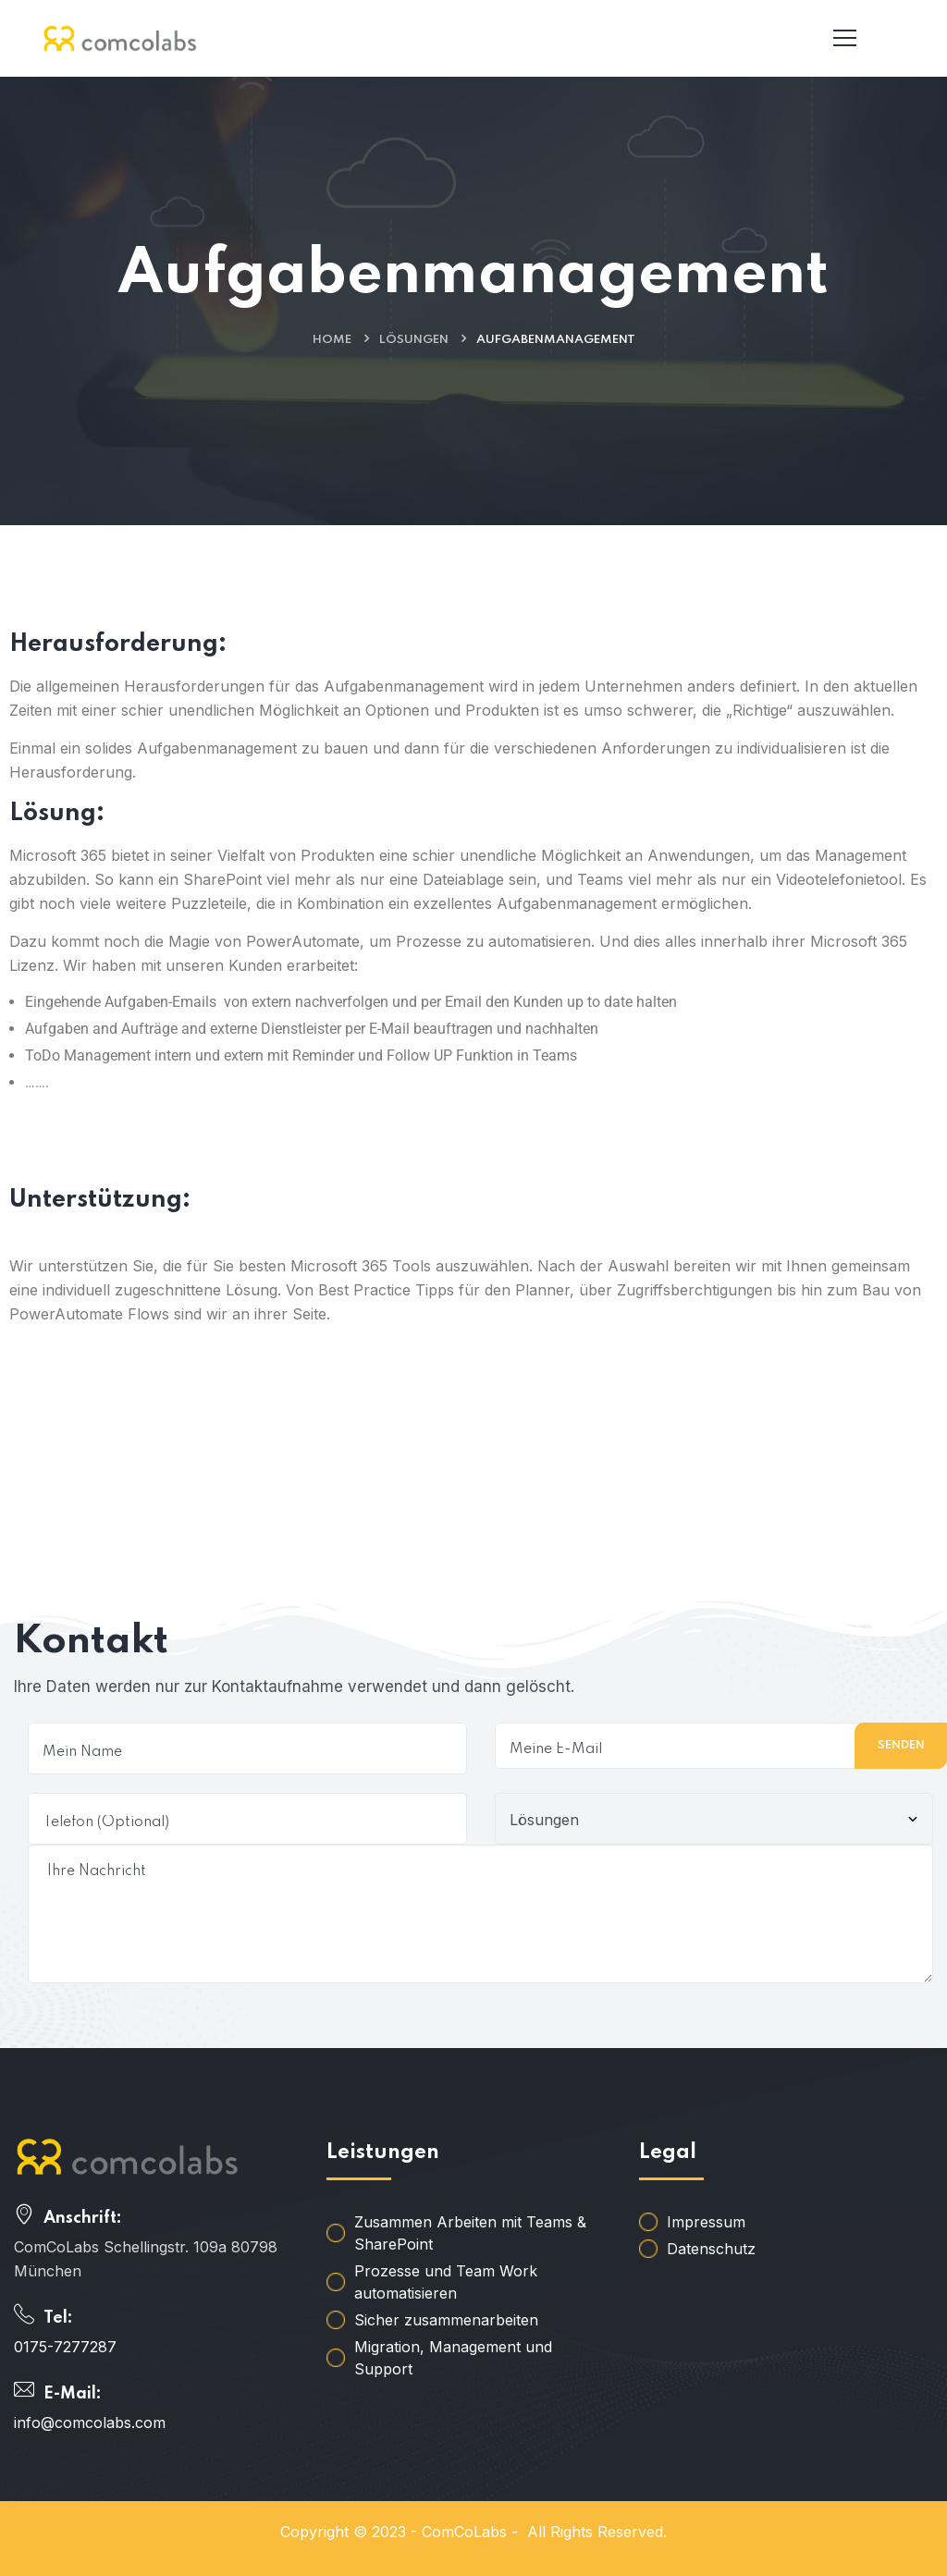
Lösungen (414, 340)
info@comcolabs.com (90, 2422)
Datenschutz (711, 2248)
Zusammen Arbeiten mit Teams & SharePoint (470, 2233)
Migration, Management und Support (453, 2357)
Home (332, 340)
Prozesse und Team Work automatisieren (445, 2282)
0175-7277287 (65, 2346)
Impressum (706, 2222)
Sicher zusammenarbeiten (446, 2320)
